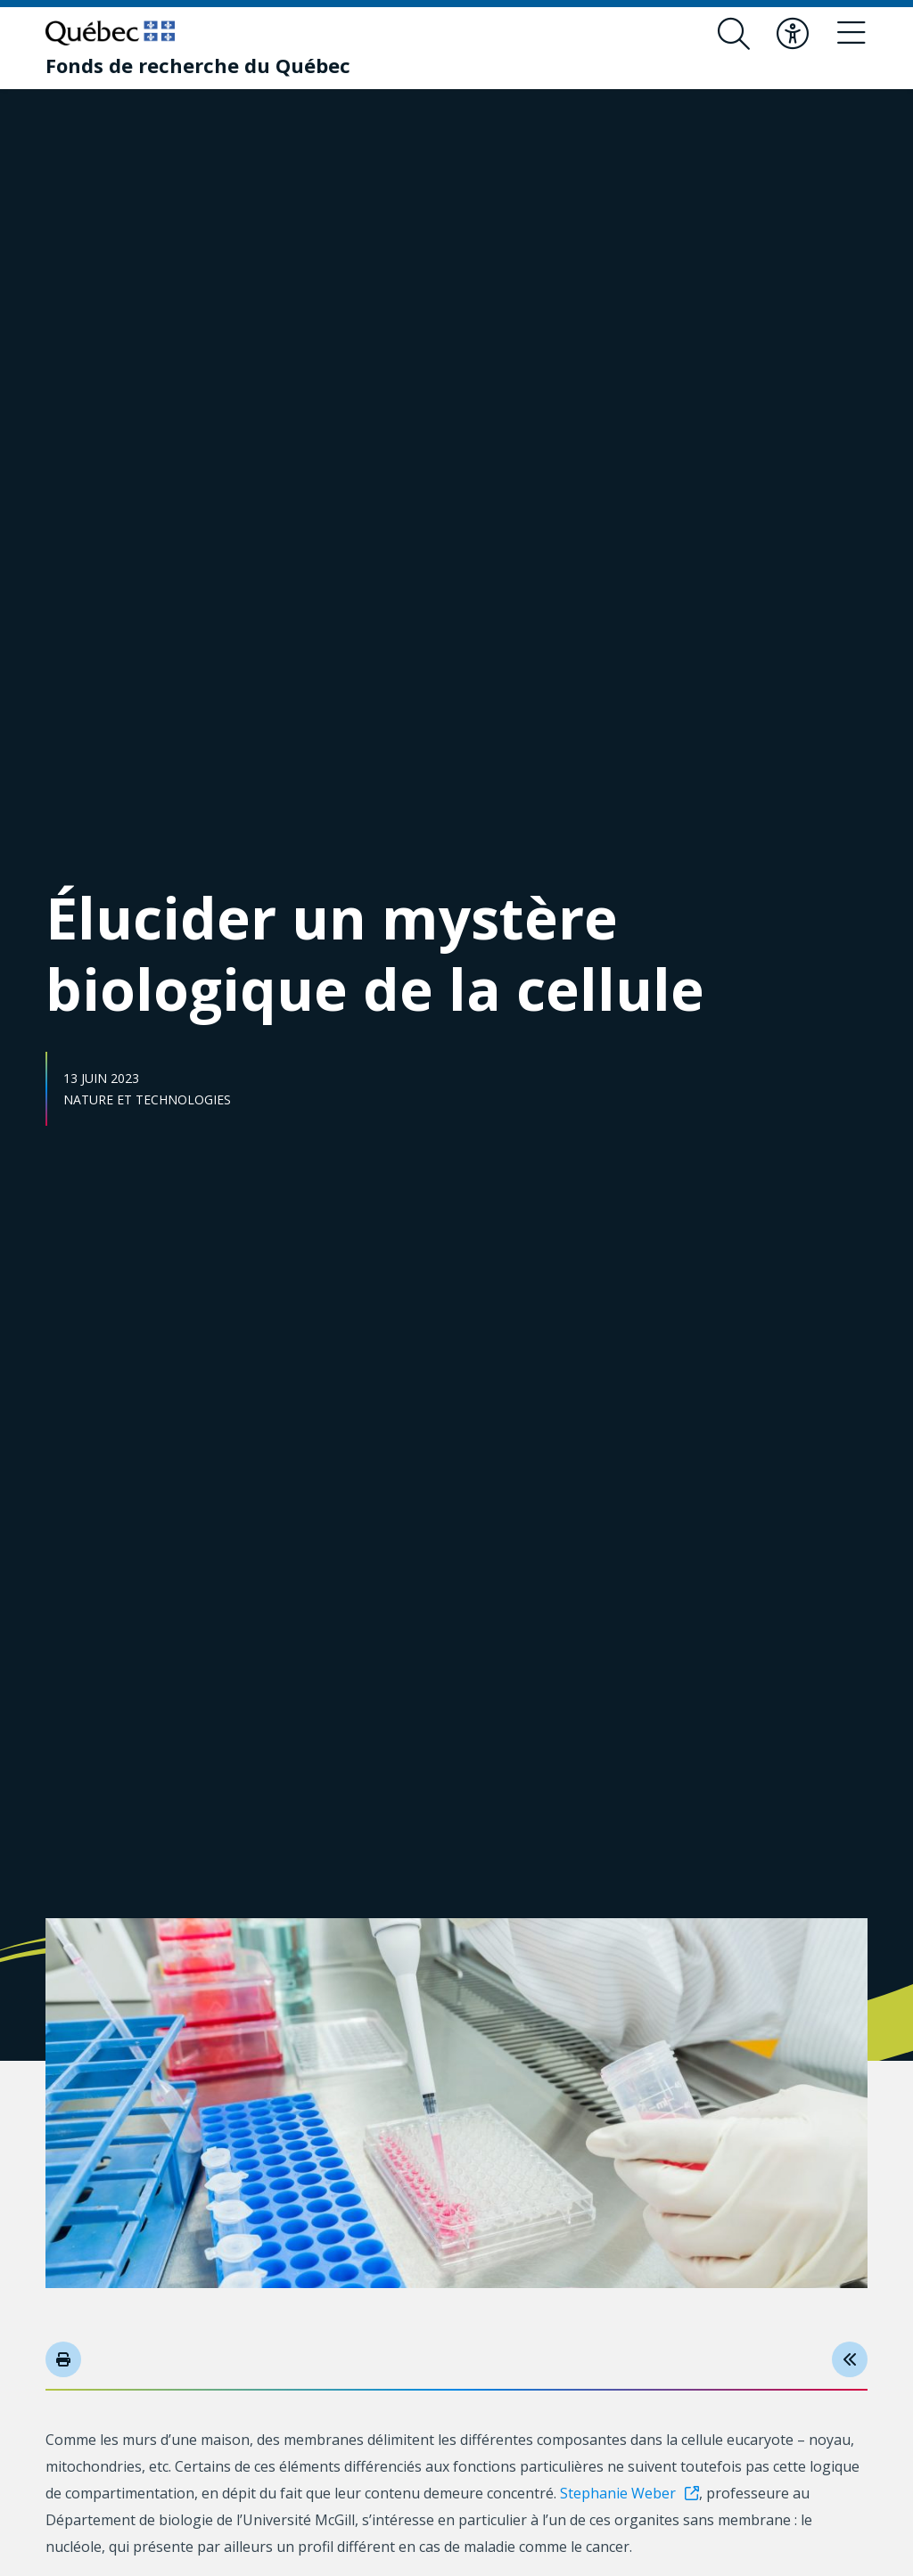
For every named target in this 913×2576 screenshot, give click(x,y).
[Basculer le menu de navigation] (851, 34)
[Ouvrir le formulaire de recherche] (734, 34)
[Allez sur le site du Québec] (110, 33)
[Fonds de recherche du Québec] (197, 65)
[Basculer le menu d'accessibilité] (793, 34)
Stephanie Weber (618, 2493)
